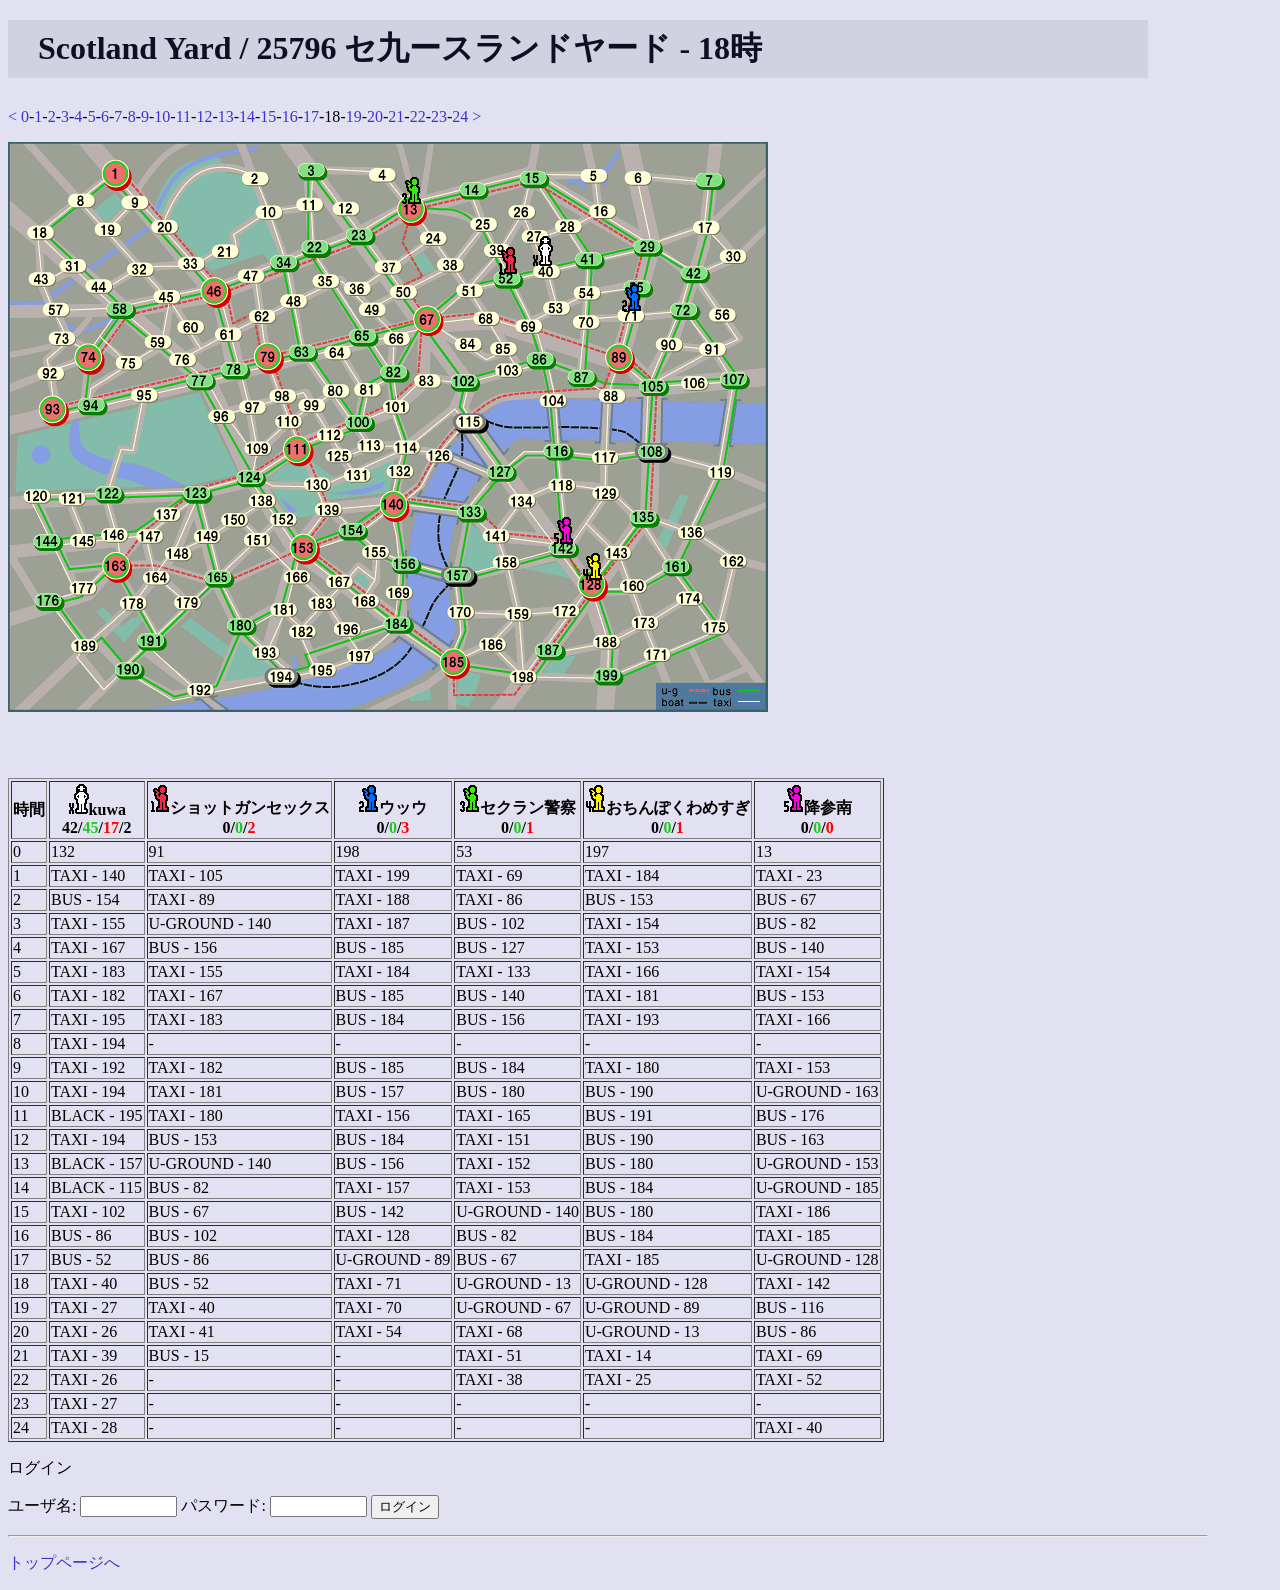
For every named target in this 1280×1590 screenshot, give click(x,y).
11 (183, 116)
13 (226, 116)
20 (375, 116)
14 (247, 116)
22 (418, 116)
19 (354, 116)
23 (439, 116)
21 (396, 116)
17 (311, 116)
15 (268, 116)
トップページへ (64, 1562)
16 (290, 116)
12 (204, 116)
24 (460, 116)
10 (162, 116)
